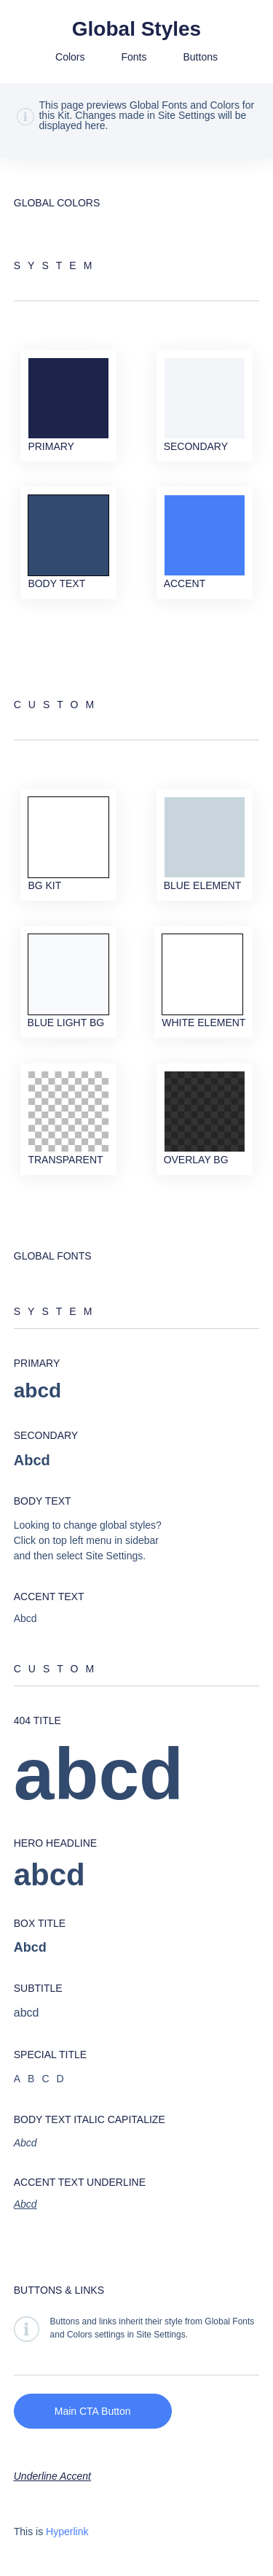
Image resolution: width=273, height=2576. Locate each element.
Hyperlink (67, 2531)
